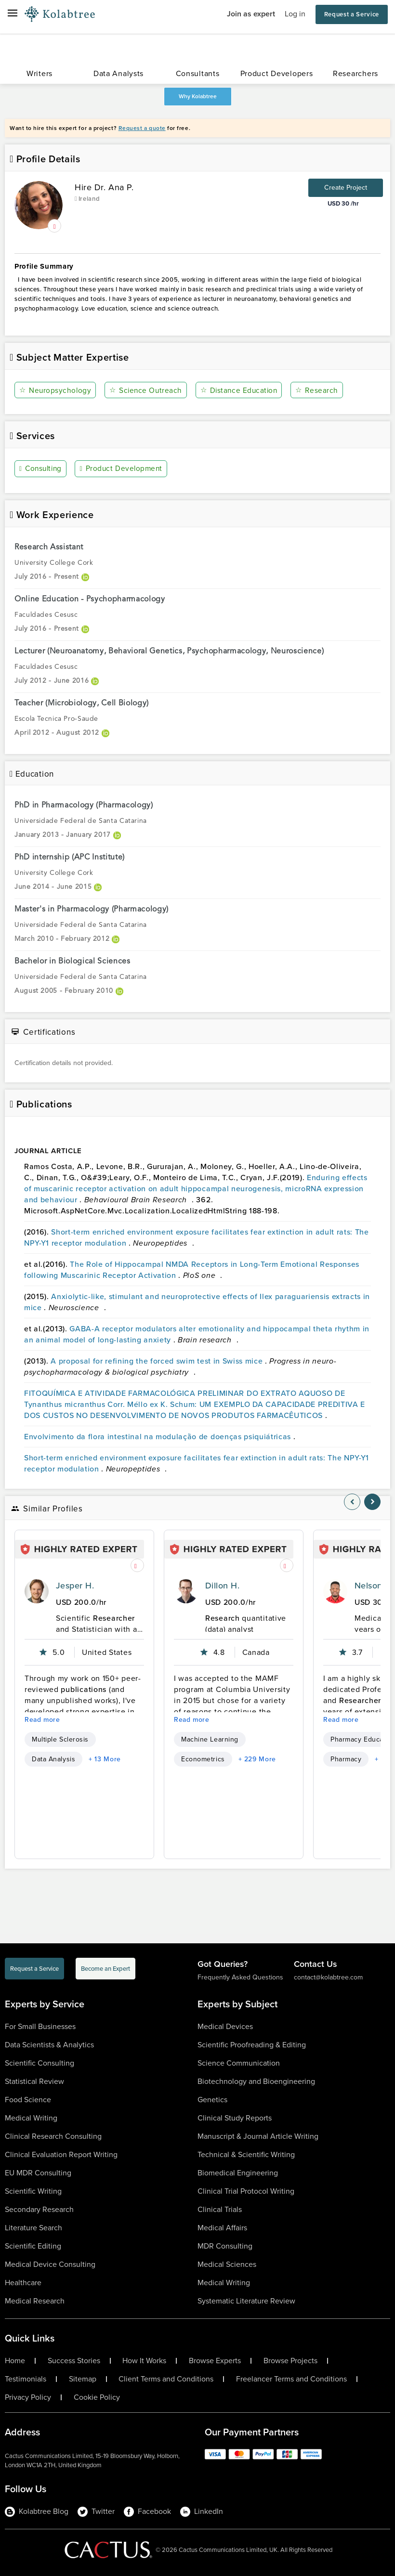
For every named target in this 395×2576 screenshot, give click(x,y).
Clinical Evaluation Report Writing (61, 2154)
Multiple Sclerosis (60, 1739)
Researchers (355, 73)
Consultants (198, 73)
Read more (42, 1720)
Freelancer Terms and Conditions (291, 2379)
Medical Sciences (227, 2264)
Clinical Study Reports (235, 2117)
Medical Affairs (222, 2227)
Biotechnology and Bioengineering (256, 2081)
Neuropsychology (55, 390)
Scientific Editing (33, 2245)
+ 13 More (105, 1759)
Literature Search (33, 2227)
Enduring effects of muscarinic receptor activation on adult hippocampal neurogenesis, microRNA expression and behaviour (196, 1188)
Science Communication (239, 2063)
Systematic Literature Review (246, 2300)
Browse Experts (215, 2361)
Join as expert (251, 13)
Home (15, 2361)
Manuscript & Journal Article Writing (258, 2136)
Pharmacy (345, 1759)
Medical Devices (225, 2026)
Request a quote (142, 128)
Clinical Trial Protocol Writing (246, 2191)
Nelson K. (374, 1585)
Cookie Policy (97, 2397)
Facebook (147, 2511)
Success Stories (74, 2361)
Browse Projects (290, 2361)
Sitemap (82, 2379)
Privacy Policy (28, 2397)
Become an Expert (105, 1968)
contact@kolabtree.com (328, 1977)
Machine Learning (209, 1739)
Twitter (96, 2511)
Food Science (28, 2099)
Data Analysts (118, 73)
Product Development (123, 469)
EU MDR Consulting (38, 2172)
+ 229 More (257, 1759)
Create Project (345, 187)
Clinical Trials (220, 2209)
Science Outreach (146, 390)
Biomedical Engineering (238, 2172)
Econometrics (203, 1759)
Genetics (212, 2099)
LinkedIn (201, 2511)
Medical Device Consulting (50, 2264)
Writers (39, 73)
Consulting (42, 469)
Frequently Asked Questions (240, 1977)
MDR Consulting (225, 2245)
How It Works (144, 2361)
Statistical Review (34, 2081)
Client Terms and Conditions (165, 2379)
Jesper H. (75, 1585)
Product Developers (276, 73)
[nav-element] (352, 1502)
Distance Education (239, 390)
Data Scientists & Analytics (49, 2044)
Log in (295, 13)
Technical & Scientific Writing (246, 2154)
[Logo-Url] (60, 14)
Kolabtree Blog (36, 2511)
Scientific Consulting (39, 2063)
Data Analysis (53, 1759)
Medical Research (35, 2300)
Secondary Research (39, 2209)
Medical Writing (31, 2117)
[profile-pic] (37, 1591)
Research (317, 390)
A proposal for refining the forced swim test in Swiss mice (158, 1360)
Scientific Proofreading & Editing (252, 2044)
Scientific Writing (33, 2191)
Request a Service (351, 14)
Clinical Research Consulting (53, 2136)
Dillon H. (222, 1585)
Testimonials (25, 2379)
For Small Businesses (40, 2026)
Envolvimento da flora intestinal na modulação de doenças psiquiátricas (158, 1436)
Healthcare (23, 2282)
